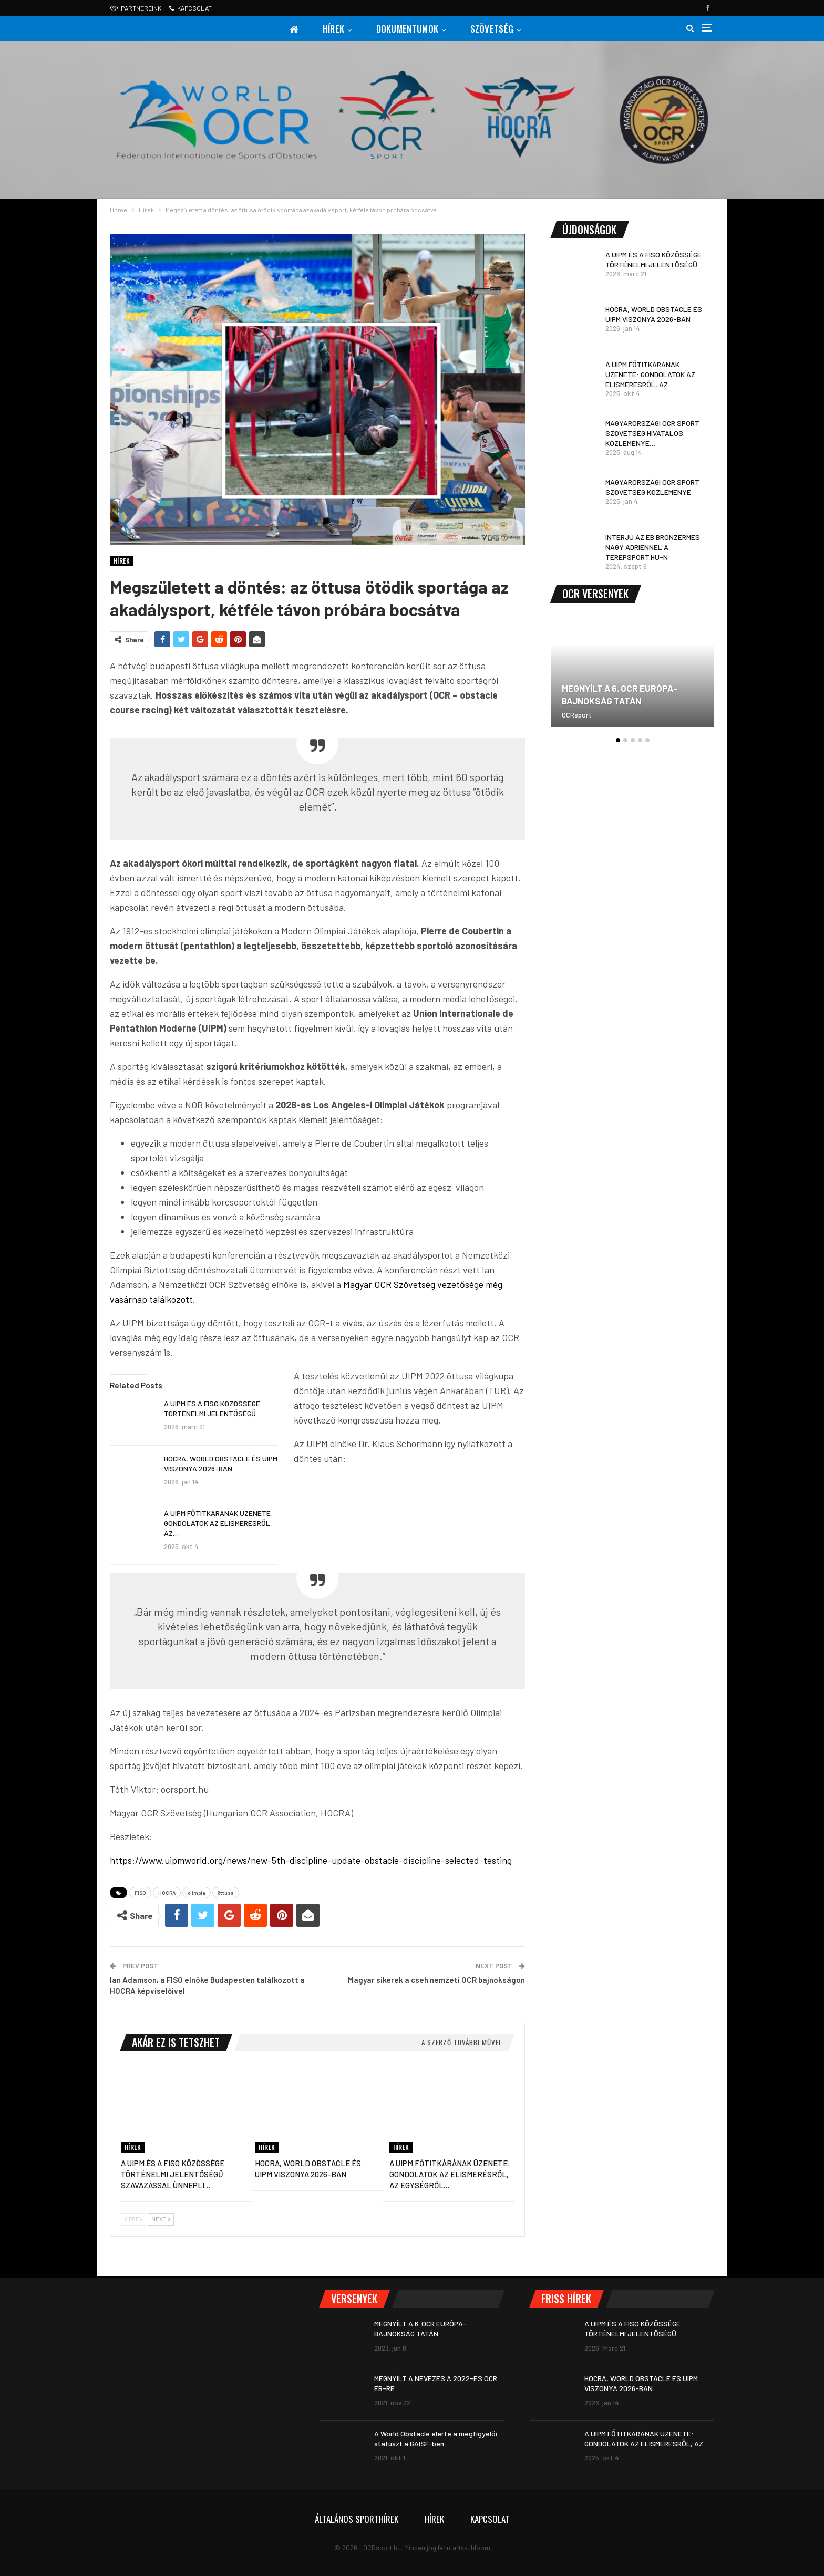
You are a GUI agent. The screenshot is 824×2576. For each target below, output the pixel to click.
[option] (632, 677)
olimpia (196, 1892)
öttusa (226, 1892)
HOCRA (167, 1892)
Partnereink (135, 8)
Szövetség (494, 28)
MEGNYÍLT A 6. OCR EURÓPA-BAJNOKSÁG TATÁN (619, 694)
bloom (480, 2547)
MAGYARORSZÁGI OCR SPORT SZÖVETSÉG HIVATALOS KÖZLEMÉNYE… (652, 433)
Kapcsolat (190, 8)
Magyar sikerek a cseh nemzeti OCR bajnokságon (436, 1980)
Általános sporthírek (356, 2519)
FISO (140, 1892)
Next (160, 2219)
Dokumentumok (408, 28)
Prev (133, 2219)
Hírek (333, 28)
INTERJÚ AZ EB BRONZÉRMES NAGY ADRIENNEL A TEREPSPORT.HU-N (652, 547)
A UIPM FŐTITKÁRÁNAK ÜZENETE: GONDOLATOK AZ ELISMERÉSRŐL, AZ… (218, 1523)
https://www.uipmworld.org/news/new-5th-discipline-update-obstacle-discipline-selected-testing (311, 1860)
